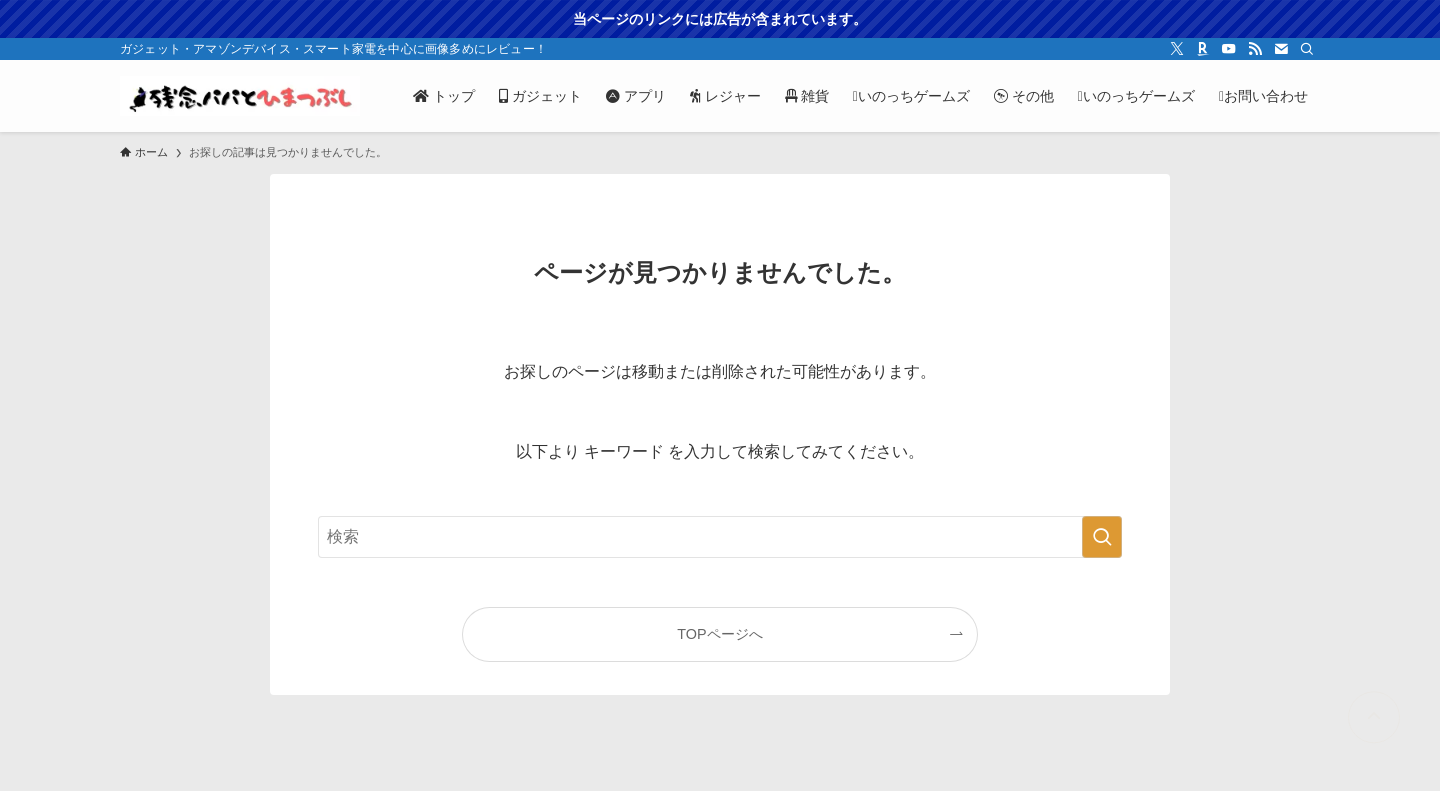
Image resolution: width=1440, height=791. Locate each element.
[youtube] (1229, 49)
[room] (1203, 49)
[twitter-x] (1177, 49)
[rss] (1255, 49)
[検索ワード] (720, 537)
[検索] (1307, 49)
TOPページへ (719, 634)
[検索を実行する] (1102, 537)
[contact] (1281, 49)
